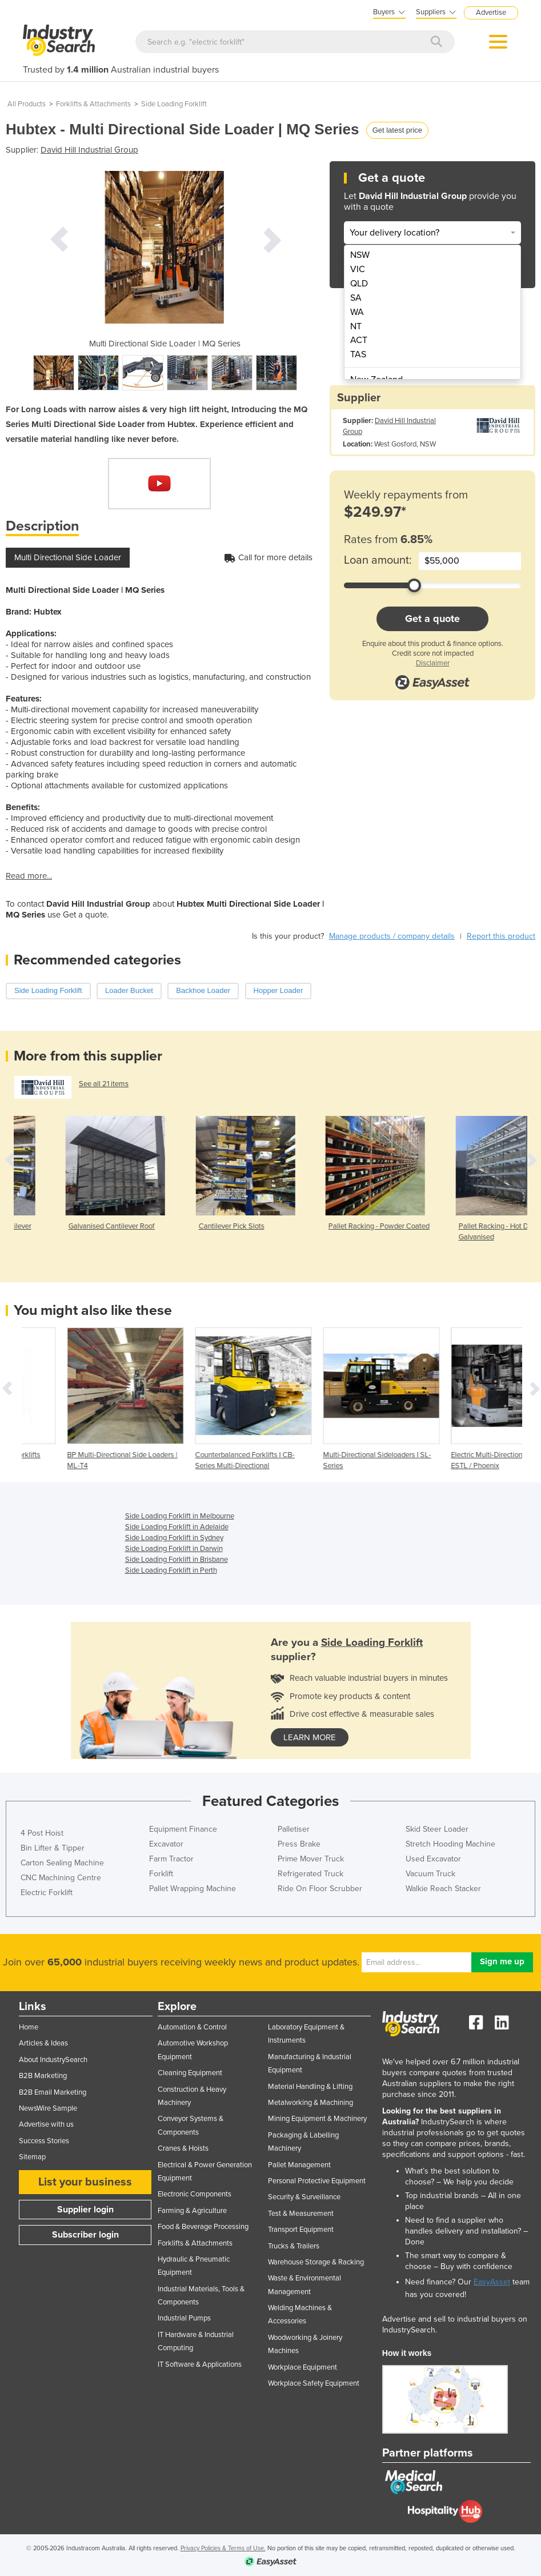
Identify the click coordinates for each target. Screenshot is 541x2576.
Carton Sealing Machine (62, 1863)
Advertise (491, 12)
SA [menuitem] (356, 298)
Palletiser (294, 1829)
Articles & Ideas (43, 2043)
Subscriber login (85, 2234)
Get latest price (397, 130)
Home (28, 2027)
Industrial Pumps (184, 2318)
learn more (309, 1737)
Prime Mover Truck (311, 1859)
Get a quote (432, 618)
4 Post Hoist (42, 1833)
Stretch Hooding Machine (450, 1844)
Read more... (29, 876)
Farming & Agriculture (192, 2210)
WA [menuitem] (357, 312)
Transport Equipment (301, 2229)
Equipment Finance (183, 1829)
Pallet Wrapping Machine (192, 1888)
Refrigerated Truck (310, 1874)
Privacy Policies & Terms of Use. (223, 2548)
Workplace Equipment (302, 2367)
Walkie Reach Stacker (443, 1888)
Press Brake (299, 1844)
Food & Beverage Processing (203, 2226)
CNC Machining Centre (61, 1878)
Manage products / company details (392, 936)
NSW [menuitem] (360, 255)
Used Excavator (433, 1859)
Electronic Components (194, 2194)
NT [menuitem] (356, 326)
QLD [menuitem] (359, 283)
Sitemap (32, 2157)
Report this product (501, 936)
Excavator (166, 1844)
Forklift (161, 1874)
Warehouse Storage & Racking (316, 2262)
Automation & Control (192, 2027)
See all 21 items (104, 1083)
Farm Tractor (171, 1859)
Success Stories (44, 2141)
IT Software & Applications (200, 2364)
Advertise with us (46, 2124)
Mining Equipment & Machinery (317, 2118)
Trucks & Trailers (293, 2246)
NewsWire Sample (48, 2108)
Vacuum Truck (430, 1874)
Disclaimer (433, 663)
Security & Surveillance (304, 2197)
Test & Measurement (301, 2213)
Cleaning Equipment (190, 2072)
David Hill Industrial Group (89, 150)
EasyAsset (492, 2282)
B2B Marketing (43, 2075)
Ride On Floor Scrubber (320, 1888)
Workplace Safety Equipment (313, 2383)
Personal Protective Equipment (317, 2181)
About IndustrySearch (53, 2059)
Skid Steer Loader (437, 1829)
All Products (26, 104)
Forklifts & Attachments (93, 104)
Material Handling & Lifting (310, 2086)
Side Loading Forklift (174, 104)
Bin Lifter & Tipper (53, 1848)
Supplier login (85, 2209)
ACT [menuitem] (358, 340)
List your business (85, 2182)
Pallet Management (299, 2165)
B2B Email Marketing (52, 2092)
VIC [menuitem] (357, 269)
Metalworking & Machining (310, 2102)
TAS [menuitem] (358, 354)
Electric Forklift (47, 1892)
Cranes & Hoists (183, 2148)
